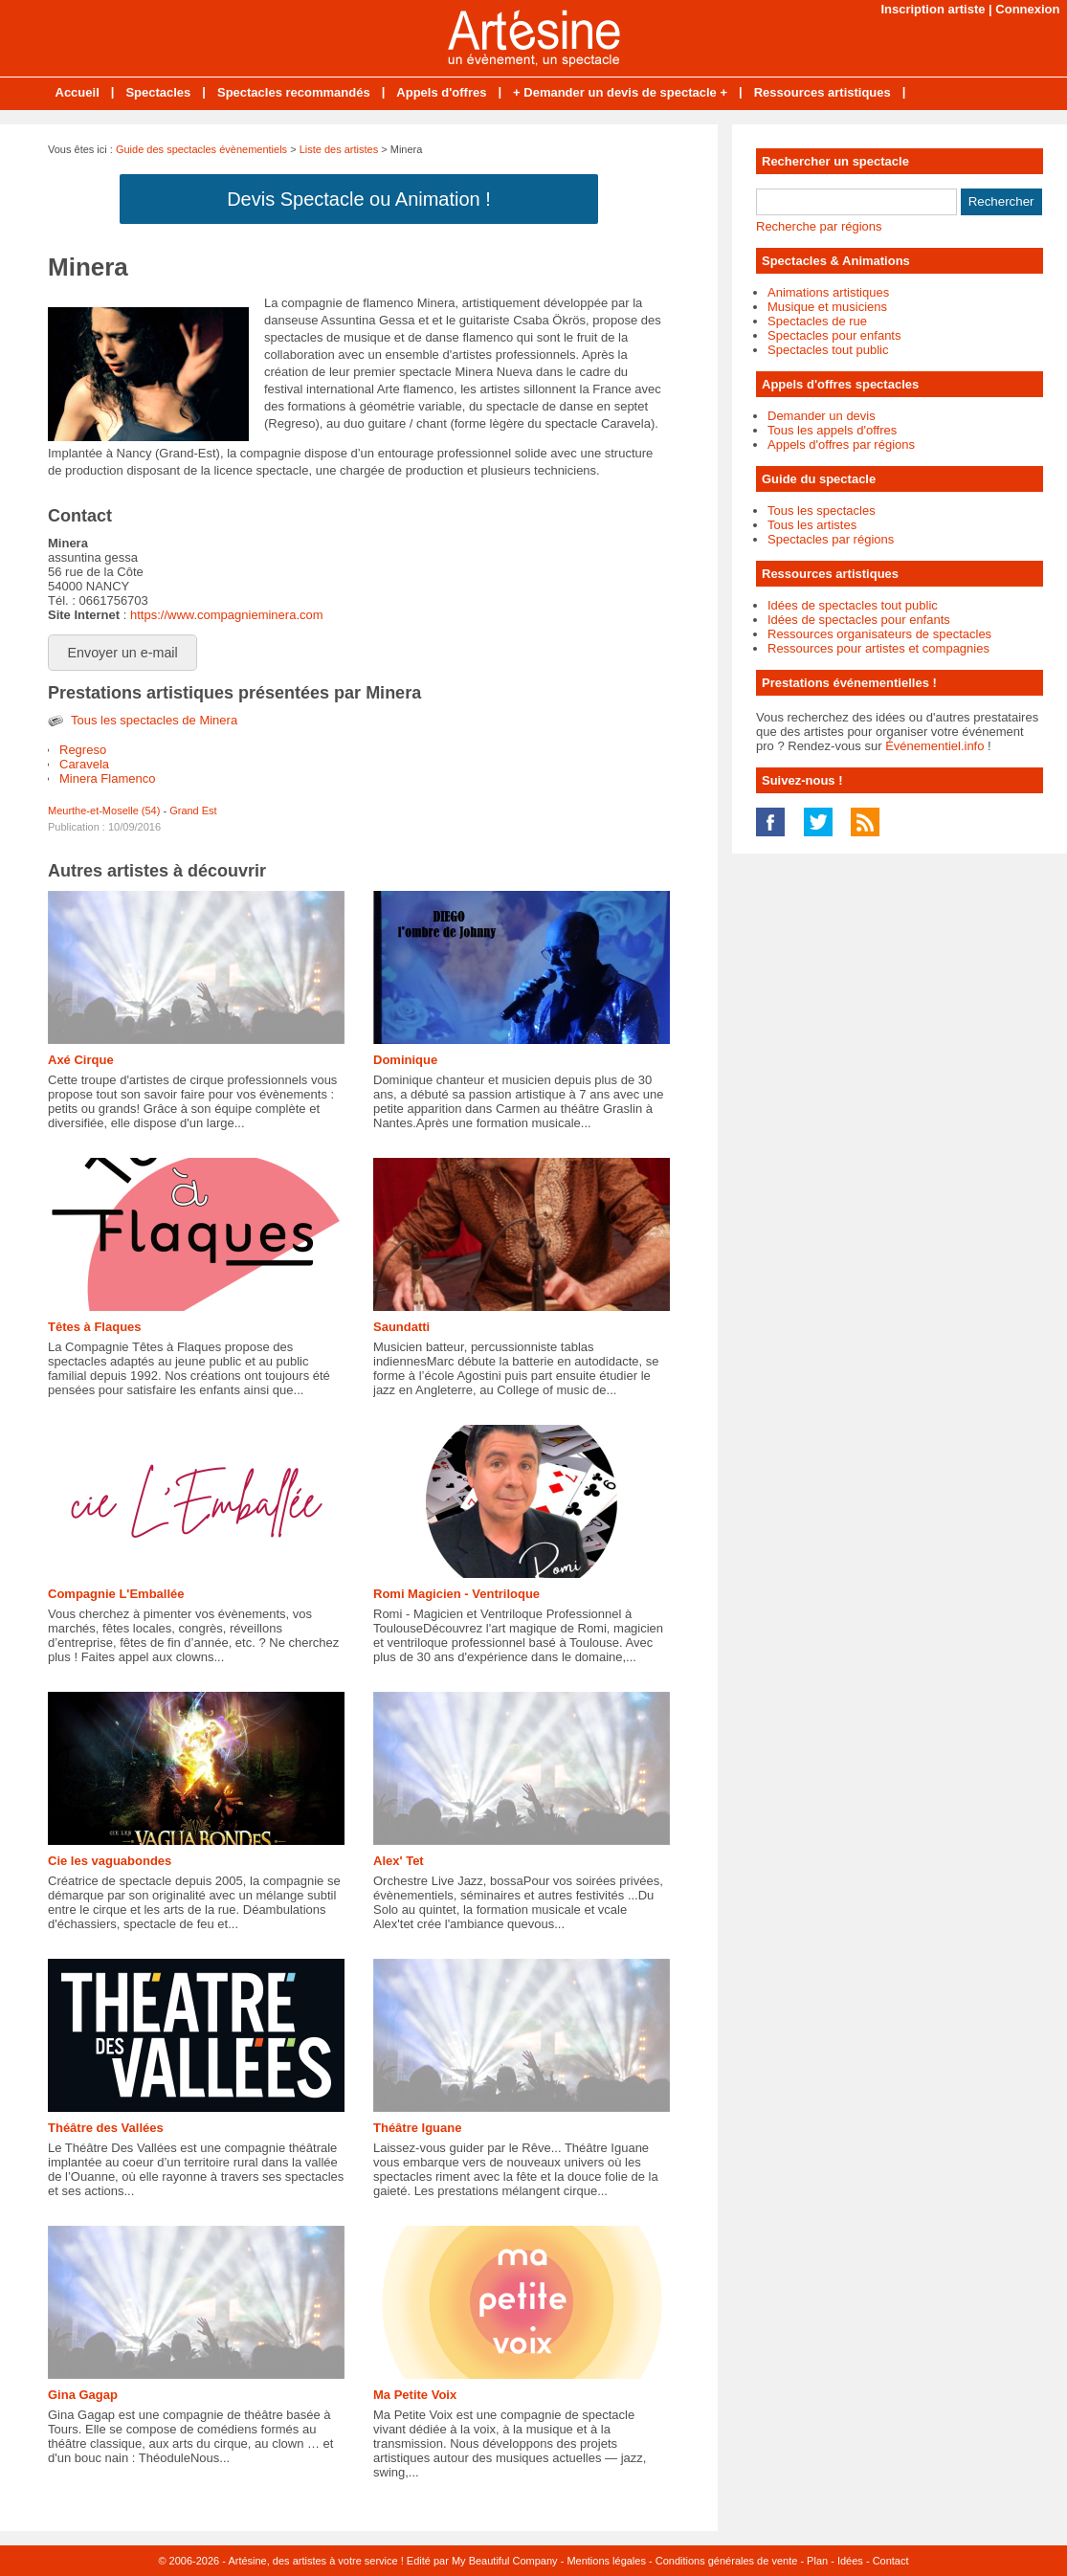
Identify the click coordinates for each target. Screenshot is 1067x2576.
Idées (850, 2560)
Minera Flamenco (107, 778)
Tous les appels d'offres (832, 430)
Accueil (78, 92)
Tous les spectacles (821, 510)
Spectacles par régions (830, 539)
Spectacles (157, 92)
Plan (817, 2560)
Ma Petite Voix (414, 2394)
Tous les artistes (811, 525)
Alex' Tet (398, 1861)
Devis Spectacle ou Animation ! (359, 199)
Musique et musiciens (827, 307)
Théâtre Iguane (417, 2128)
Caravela (84, 764)
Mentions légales (606, 2560)
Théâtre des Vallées (106, 2128)
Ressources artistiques (822, 92)
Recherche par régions (819, 226)
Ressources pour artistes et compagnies (878, 648)
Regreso (82, 750)
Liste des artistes (339, 149)
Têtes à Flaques (95, 1327)
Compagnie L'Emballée (116, 1594)
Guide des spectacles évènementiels (201, 149)
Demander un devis (821, 416)
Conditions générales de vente (727, 2560)
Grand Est (193, 810)
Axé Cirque (81, 1060)
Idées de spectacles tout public (852, 605)
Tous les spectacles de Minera (154, 720)
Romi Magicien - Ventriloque (456, 1594)
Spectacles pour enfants (833, 335)
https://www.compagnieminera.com (226, 615)
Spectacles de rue (817, 321)
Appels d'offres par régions (841, 444)
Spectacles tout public (827, 350)
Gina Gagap (83, 2394)
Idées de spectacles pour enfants (858, 619)
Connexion (1027, 9)
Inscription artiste (932, 9)
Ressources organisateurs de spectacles (879, 634)
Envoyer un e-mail (123, 652)
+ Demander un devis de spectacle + (620, 92)
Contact (891, 2560)
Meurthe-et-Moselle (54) (104, 810)
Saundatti (401, 1327)
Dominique (405, 1060)
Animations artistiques (828, 292)
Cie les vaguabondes (109, 1861)
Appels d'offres (441, 92)
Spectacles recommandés (293, 92)
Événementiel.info (934, 746)
